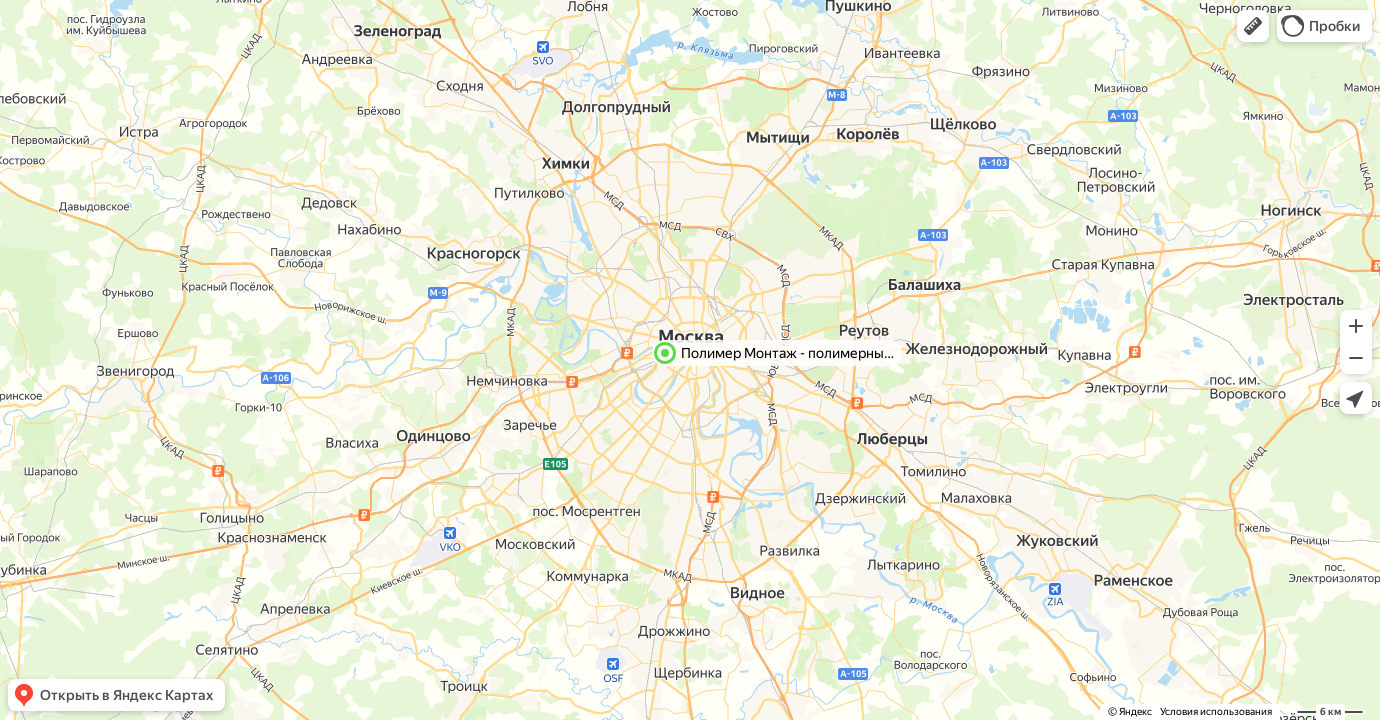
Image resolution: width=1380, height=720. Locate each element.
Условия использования (1216, 711)
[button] (1253, 26)
